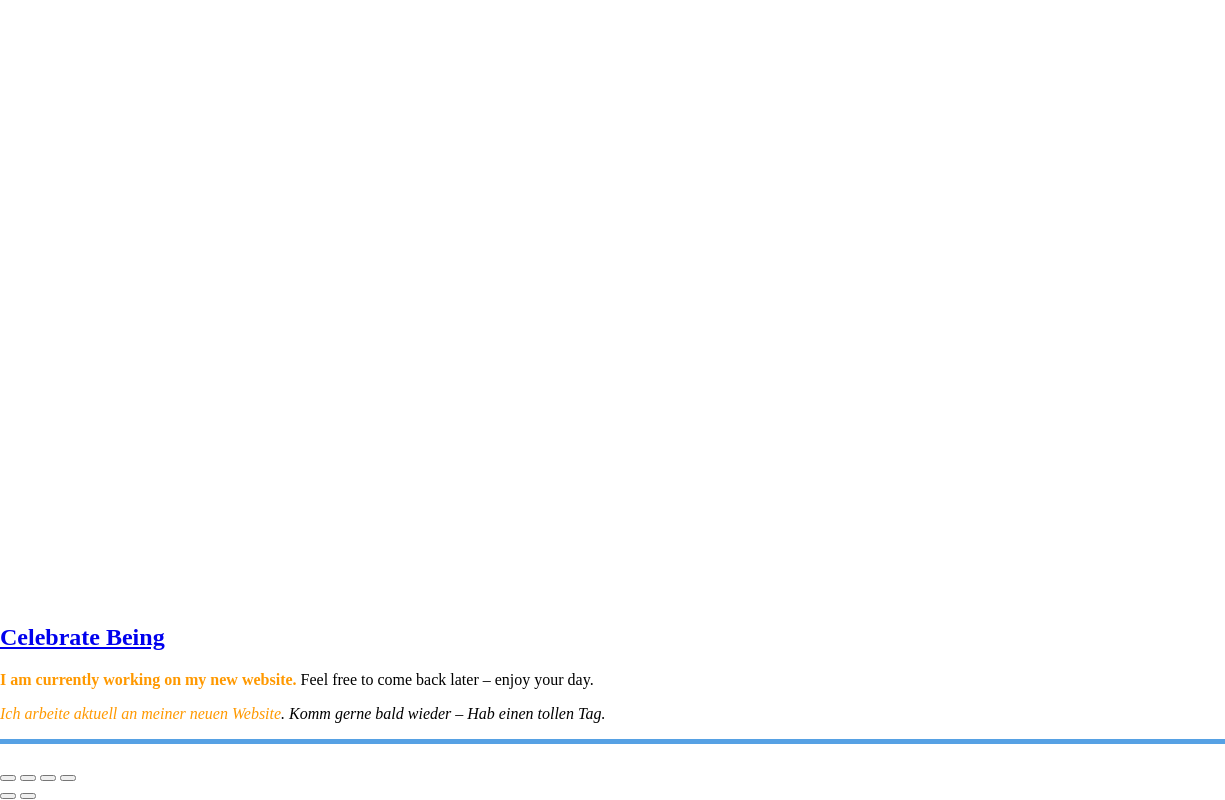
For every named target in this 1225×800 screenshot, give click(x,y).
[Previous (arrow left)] (8, 796)
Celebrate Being (82, 637)
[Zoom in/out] (8, 778)
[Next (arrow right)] (28, 796)
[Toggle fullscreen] (28, 778)
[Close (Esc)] (68, 778)
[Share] (48, 778)
